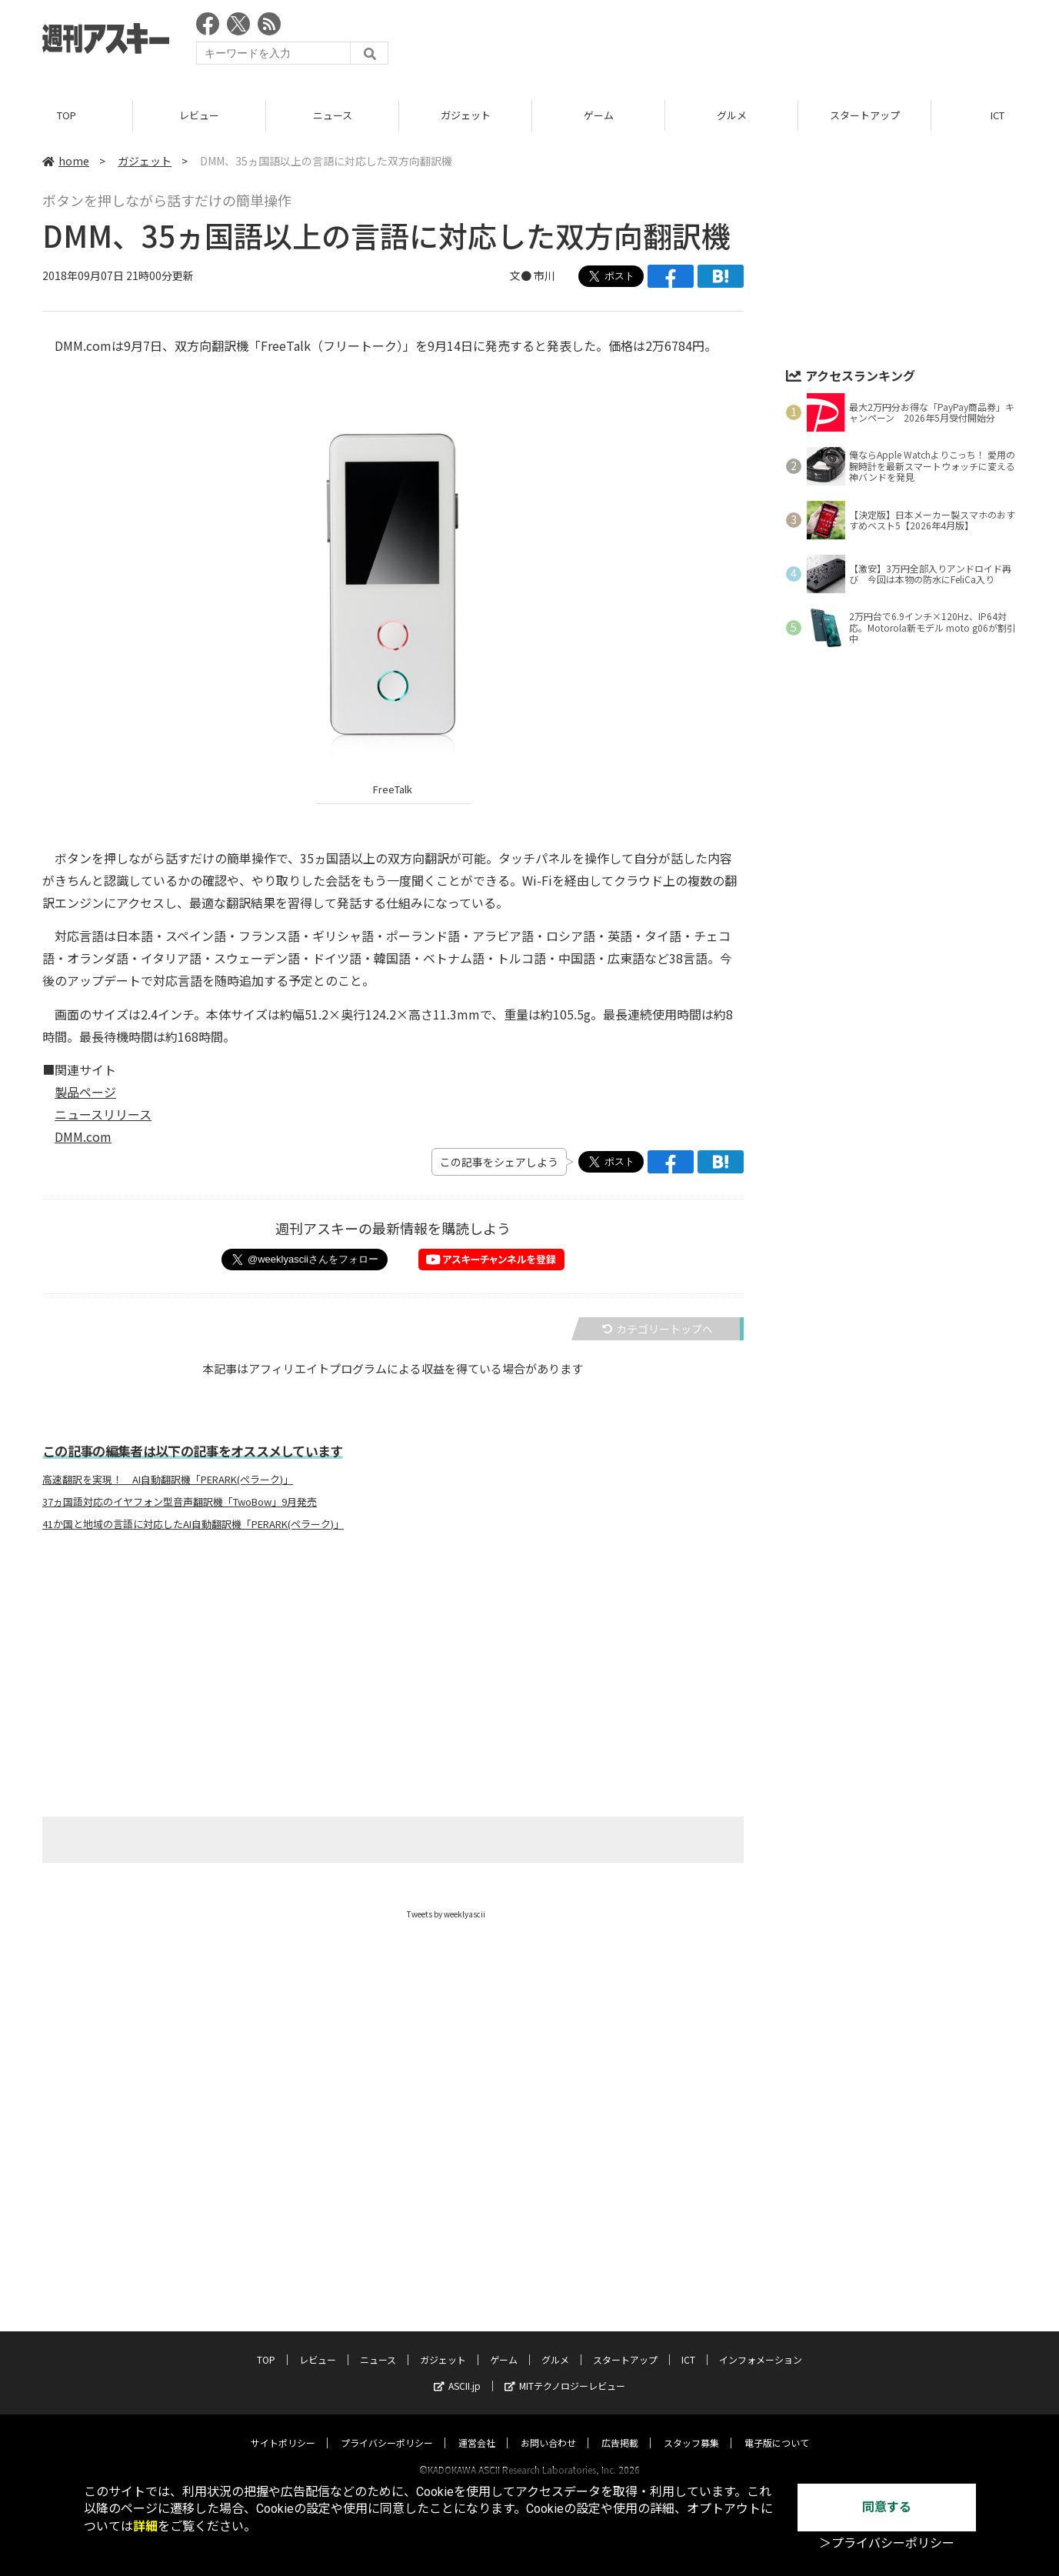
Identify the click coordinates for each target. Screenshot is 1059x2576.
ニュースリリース (103, 1114)
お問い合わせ (548, 2427)
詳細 (145, 2526)
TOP (66, 115)
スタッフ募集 (691, 2427)
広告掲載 (619, 2427)
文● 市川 (532, 275)
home (65, 161)
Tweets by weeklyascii (446, 1914)
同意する (886, 2507)
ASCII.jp (457, 2370)
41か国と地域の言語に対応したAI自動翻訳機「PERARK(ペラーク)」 (193, 1524)
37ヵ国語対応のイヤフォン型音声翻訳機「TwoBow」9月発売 (179, 1502)
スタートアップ (865, 115)
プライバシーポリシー (387, 2427)
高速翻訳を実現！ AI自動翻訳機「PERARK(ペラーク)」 (167, 1479)
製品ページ (85, 1092)
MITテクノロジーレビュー (565, 2370)
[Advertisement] (737, 42)
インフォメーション (760, 2344)
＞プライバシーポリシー (886, 2543)
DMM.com (83, 1136)
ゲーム (599, 115)
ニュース (332, 115)
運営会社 (476, 2427)
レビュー (199, 115)
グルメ (732, 115)
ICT (688, 2344)
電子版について (776, 2427)
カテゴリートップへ (657, 1328)
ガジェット (466, 115)
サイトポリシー (283, 2427)
